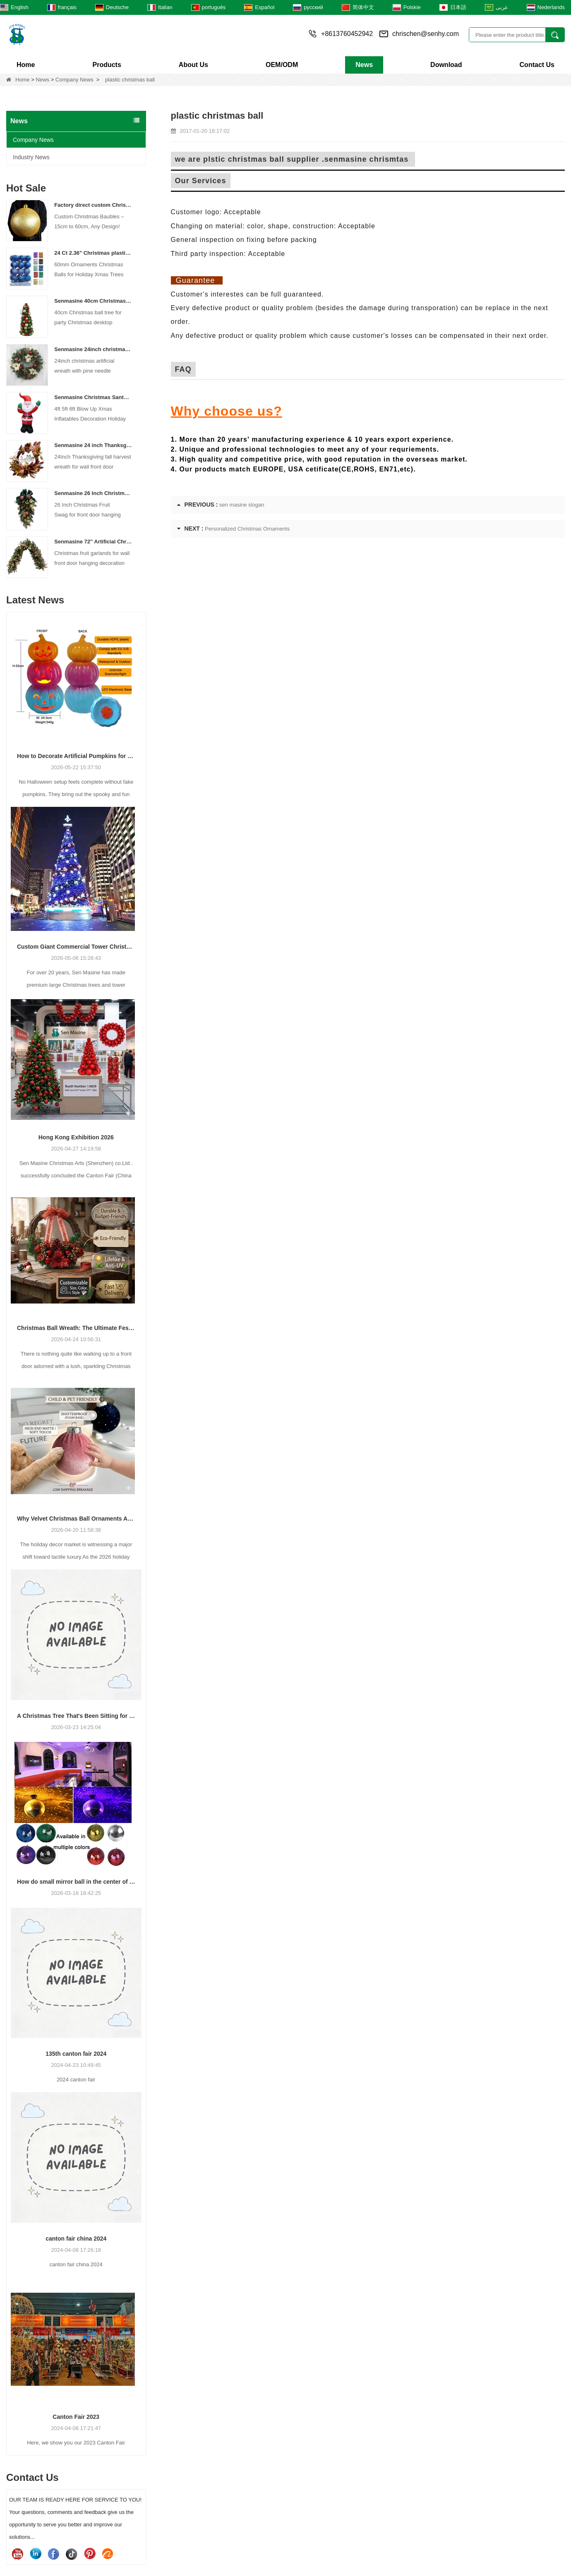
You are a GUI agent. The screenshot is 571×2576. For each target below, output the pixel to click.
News (364, 64)
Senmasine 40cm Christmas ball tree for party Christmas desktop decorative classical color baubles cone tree (93, 301)
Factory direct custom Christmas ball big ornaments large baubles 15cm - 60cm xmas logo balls (93, 205)
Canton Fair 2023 (76, 2416)
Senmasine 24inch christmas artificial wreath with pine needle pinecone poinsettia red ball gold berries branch (93, 349)
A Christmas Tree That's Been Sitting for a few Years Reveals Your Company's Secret (76, 1716)
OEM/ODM (282, 64)
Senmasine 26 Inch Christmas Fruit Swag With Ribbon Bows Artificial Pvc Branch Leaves (93, 493)
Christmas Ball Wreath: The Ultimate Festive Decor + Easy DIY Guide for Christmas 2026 (76, 1328)
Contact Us (537, 64)
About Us (193, 64)
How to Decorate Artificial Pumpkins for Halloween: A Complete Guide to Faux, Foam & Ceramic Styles (76, 756)
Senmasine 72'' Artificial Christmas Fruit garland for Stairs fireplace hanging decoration (93, 541)
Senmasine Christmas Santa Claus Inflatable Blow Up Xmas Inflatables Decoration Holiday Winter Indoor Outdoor (93, 397)
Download (446, 64)
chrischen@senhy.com (425, 33)
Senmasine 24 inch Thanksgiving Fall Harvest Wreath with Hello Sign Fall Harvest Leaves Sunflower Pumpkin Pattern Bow (93, 445)
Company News (74, 80)
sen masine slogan (241, 505)
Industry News (31, 157)
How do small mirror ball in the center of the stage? (76, 1881)
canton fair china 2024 (76, 2238)
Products (106, 64)
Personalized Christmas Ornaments (247, 529)
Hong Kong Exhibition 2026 (76, 1137)
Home (26, 64)
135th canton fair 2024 (76, 2053)
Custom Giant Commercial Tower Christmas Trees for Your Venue (76, 946)
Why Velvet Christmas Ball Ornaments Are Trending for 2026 (76, 1518)
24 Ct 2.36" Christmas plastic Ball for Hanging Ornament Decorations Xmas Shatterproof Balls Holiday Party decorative (93, 253)
